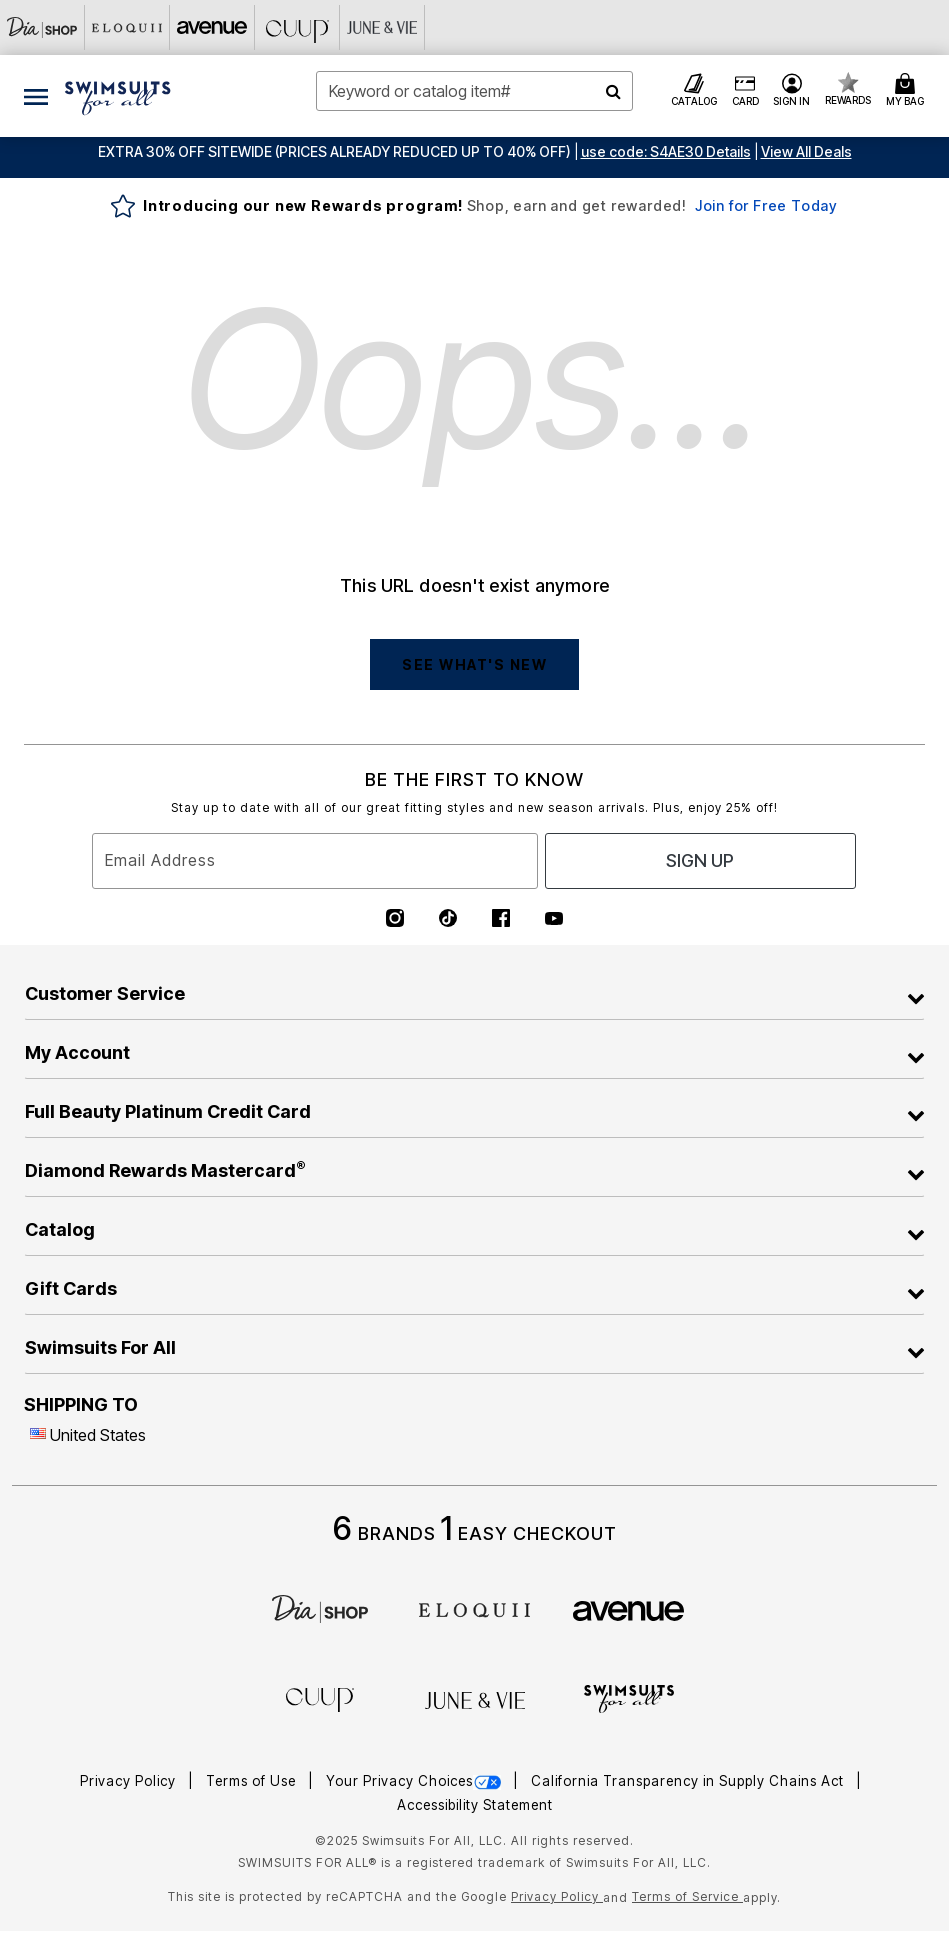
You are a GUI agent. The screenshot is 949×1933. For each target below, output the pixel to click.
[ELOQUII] (474, 1608)
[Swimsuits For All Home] (118, 96)
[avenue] (628, 1609)
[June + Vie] (475, 1699)
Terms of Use (253, 1781)
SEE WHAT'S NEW (474, 664)
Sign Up (700, 860)
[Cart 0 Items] (908, 91)
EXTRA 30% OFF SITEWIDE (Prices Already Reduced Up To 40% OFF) (334, 151)
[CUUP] (297, 27)
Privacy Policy (130, 1781)
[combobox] (474, 91)
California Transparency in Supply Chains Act (689, 1781)
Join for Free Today (766, 205)
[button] (666, 151)
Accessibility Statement (475, 1805)
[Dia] (320, 1608)
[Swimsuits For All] (629, 1697)
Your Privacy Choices (415, 1781)
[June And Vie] (382, 27)
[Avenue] (212, 27)
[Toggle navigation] (36, 96)
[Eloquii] (127, 27)
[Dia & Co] (42, 27)
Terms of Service (687, 1896)
